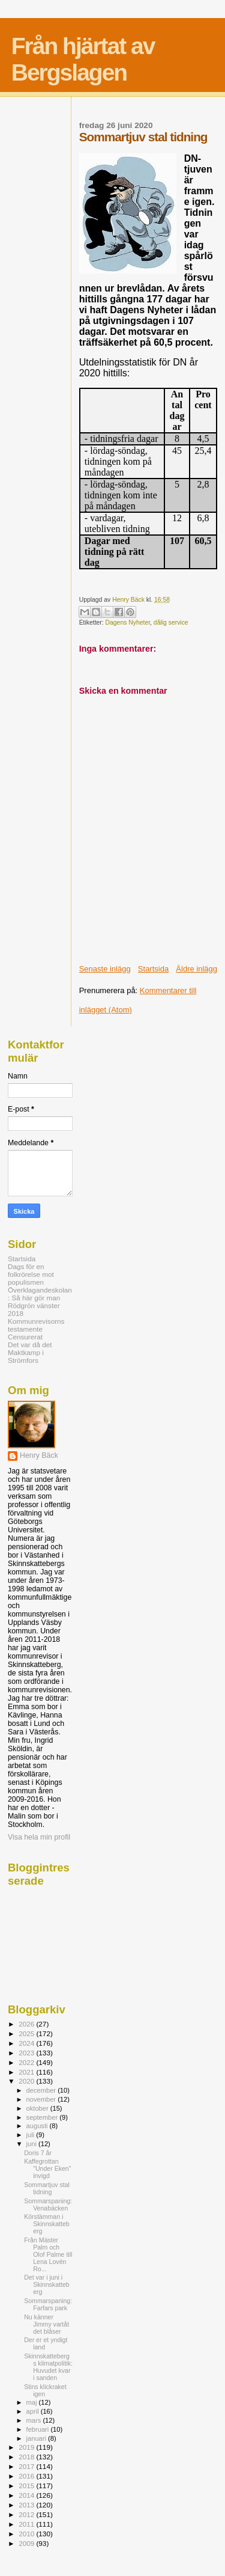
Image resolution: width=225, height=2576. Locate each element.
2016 (27, 2476)
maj (32, 2402)
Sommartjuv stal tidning (47, 2188)
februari (38, 2429)
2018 (27, 2457)
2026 (27, 2024)
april (33, 2411)
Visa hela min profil (39, 1837)
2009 (27, 2543)
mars (34, 2420)
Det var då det (30, 1344)
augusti (38, 2125)
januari (37, 2438)
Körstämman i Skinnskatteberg (47, 2224)
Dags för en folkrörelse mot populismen (31, 1274)
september (43, 2117)
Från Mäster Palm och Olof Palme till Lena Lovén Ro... (48, 2254)
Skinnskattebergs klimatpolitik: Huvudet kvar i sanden (48, 2366)
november (42, 2099)
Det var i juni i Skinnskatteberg (47, 2284)
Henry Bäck (39, 1455)
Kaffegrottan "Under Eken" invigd (47, 2168)
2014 (27, 2495)
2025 (27, 2033)
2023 (27, 2053)
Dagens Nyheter (128, 622)
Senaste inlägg (105, 968)
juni (32, 2143)
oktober (38, 2108)
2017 (27, 2466)
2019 (27, 2447)
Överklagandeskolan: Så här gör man (40, 1294)
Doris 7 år (38, 2152)
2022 (27, 2062)
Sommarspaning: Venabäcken (48, 2204)
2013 (27, 2505)
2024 (27, 2043)
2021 (27, 2072)
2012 (27, 2514)
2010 (27, 2534)
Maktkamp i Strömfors (26, 1356)
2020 (27, 2081)
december (42, 2090)
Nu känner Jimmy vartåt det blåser (46, 2324)
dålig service (171, 622)
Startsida (153, 968)
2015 (27, 2485)
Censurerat (25, 1337)
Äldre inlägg (196, 968)
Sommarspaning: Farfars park (48, 2304)
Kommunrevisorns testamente (36, 1325)
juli (31, 2134)
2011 (27, 2524)
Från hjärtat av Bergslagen (83, 59)
